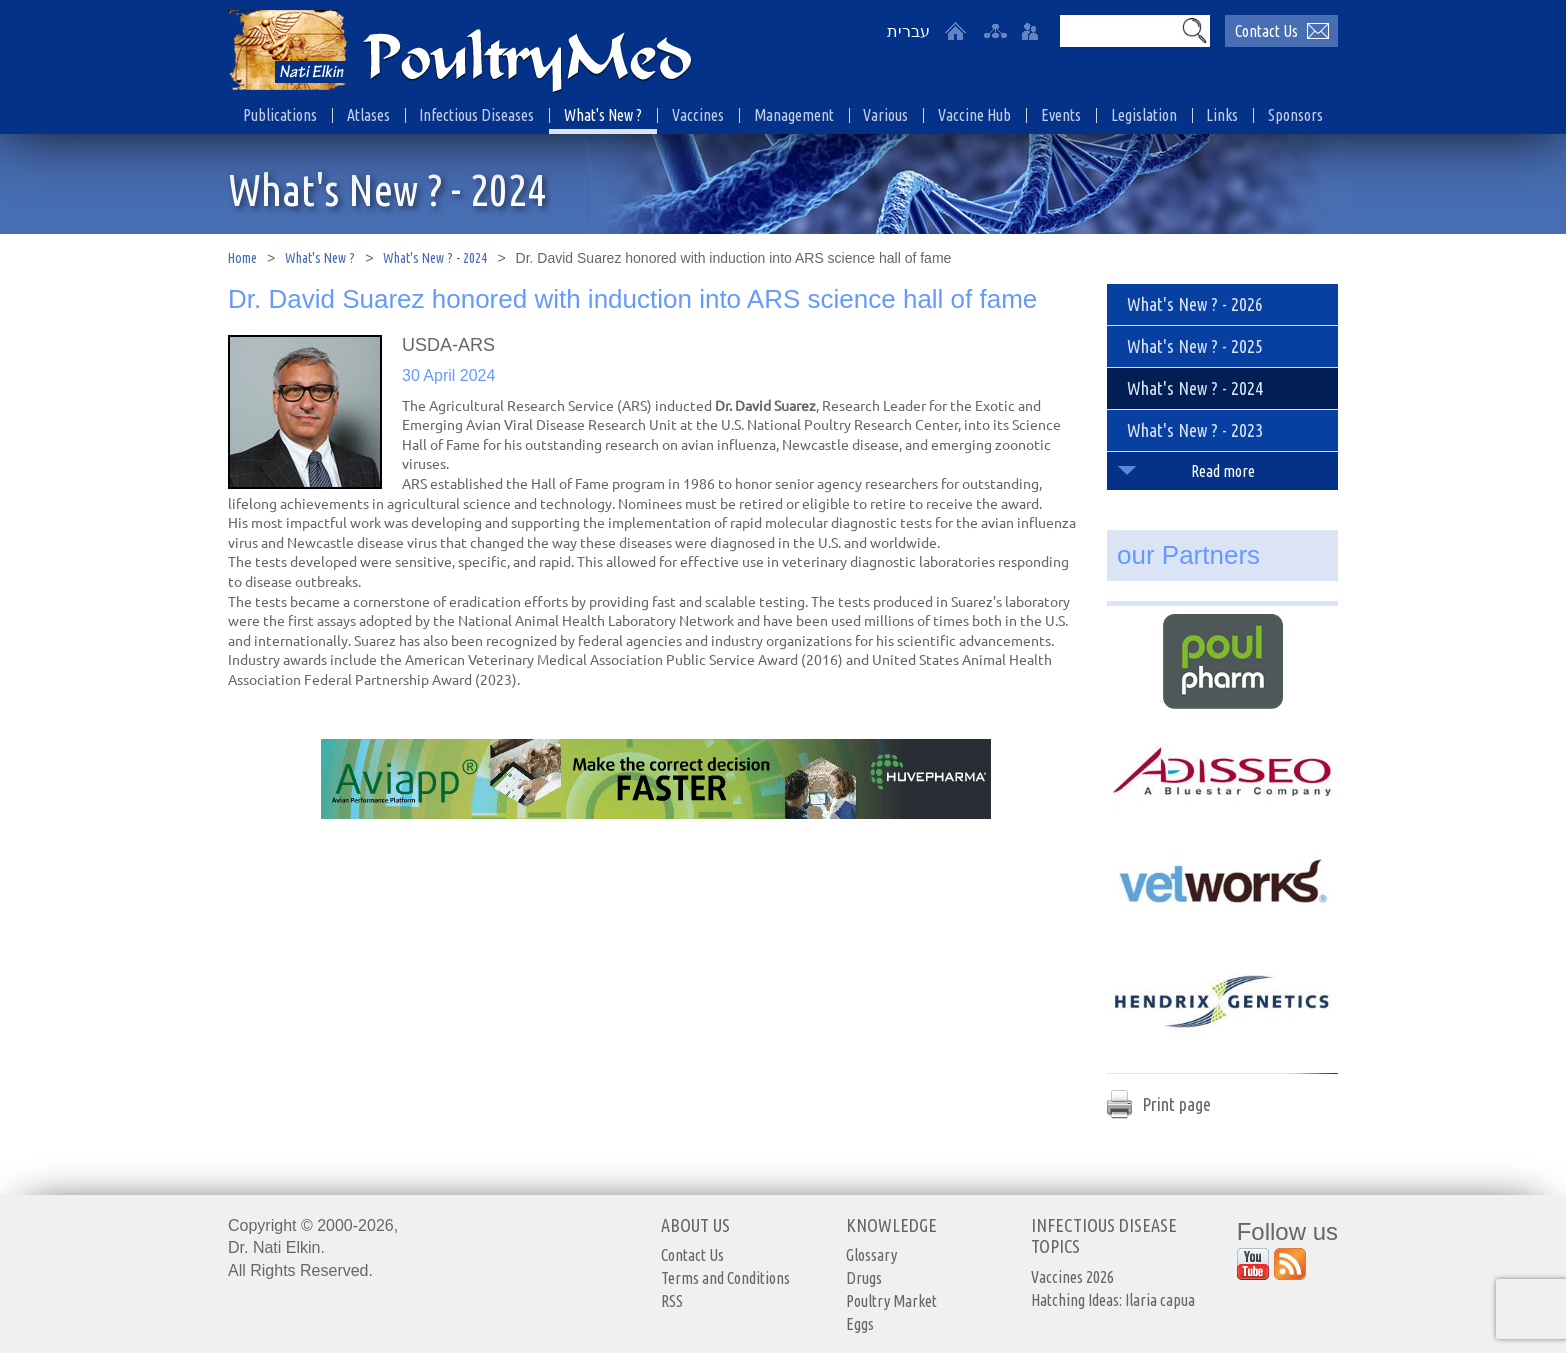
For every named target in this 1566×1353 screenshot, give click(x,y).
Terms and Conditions (725, 1278)
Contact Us (692, 1255)
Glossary (871, 1255)
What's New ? (320, 258)
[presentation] (305, 412)
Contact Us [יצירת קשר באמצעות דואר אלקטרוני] (1266, 31)
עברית (908, 31)
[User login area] (1030, 31)
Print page (1176, 1104)
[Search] (1119, 31)
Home (242, 258)
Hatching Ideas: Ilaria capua (1113, 1300)
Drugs (864, 1278)
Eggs (860, 1324)
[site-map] (995, 31)
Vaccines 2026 (1072, 1277)
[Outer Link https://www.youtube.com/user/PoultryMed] (1253, 1264)
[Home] (955, 31)
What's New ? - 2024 (435, 258)
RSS (672, 1301)
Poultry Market (891, 1301)
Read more (1223, 471)
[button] (1194, 30)
